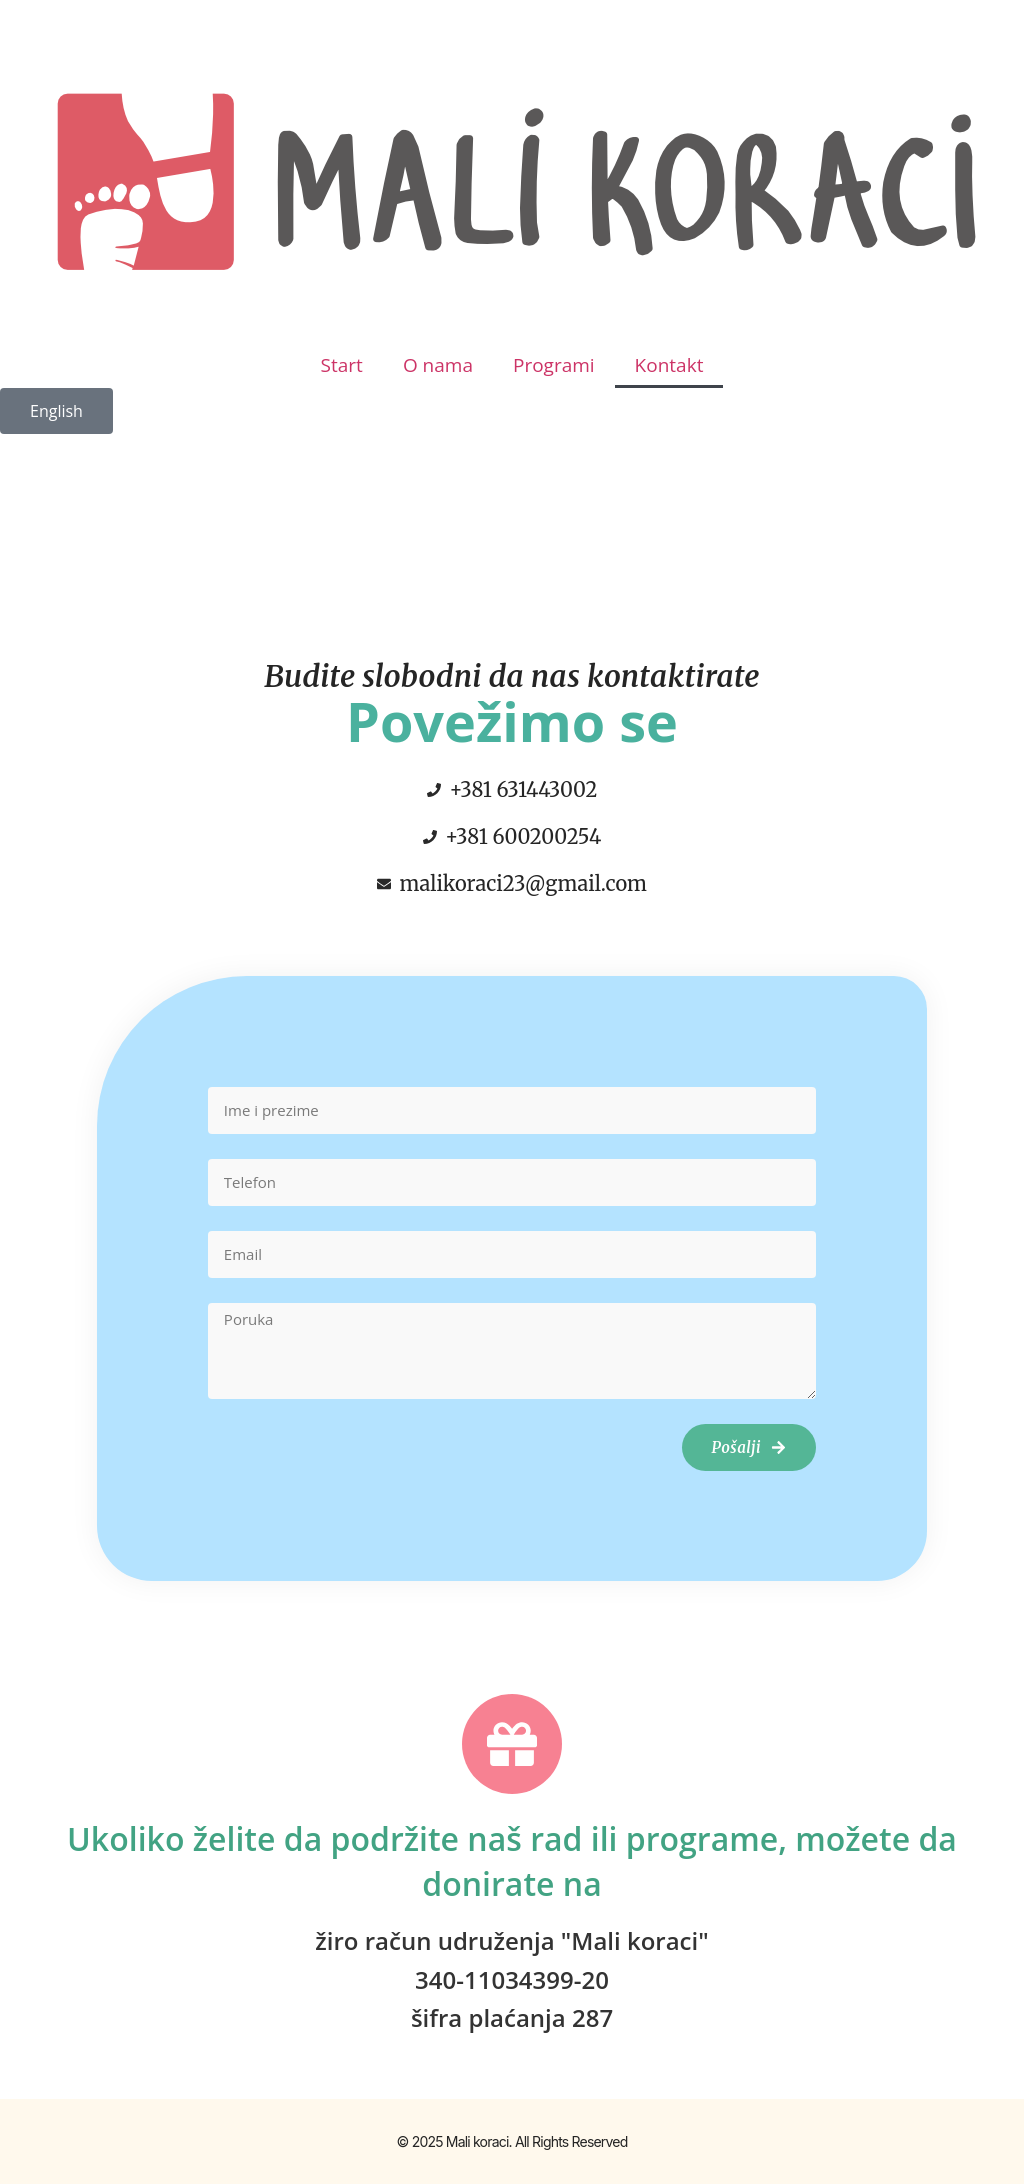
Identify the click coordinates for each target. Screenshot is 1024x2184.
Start (342, 365)
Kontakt (669, 365)
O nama (438, 365)
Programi (554, 365)
